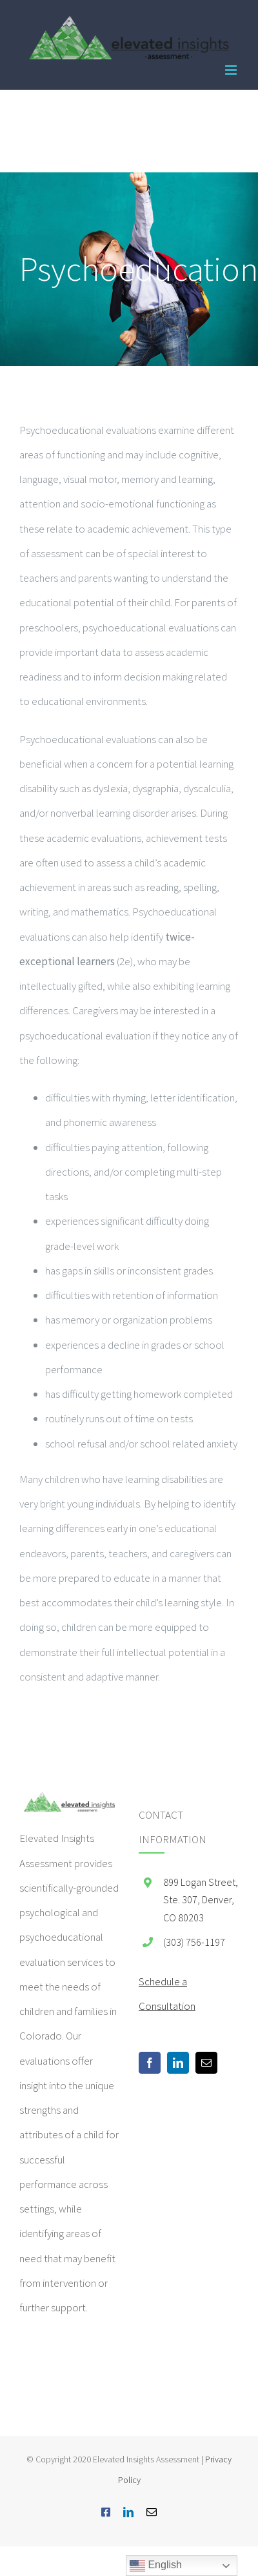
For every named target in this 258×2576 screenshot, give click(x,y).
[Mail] (206, 2063)
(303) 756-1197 (194, 1942)
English (156, 2565)
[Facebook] (150, 2063)
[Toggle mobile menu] (232, 70)
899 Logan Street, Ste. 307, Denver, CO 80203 (200, 1899)
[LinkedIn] (178, 2063)
